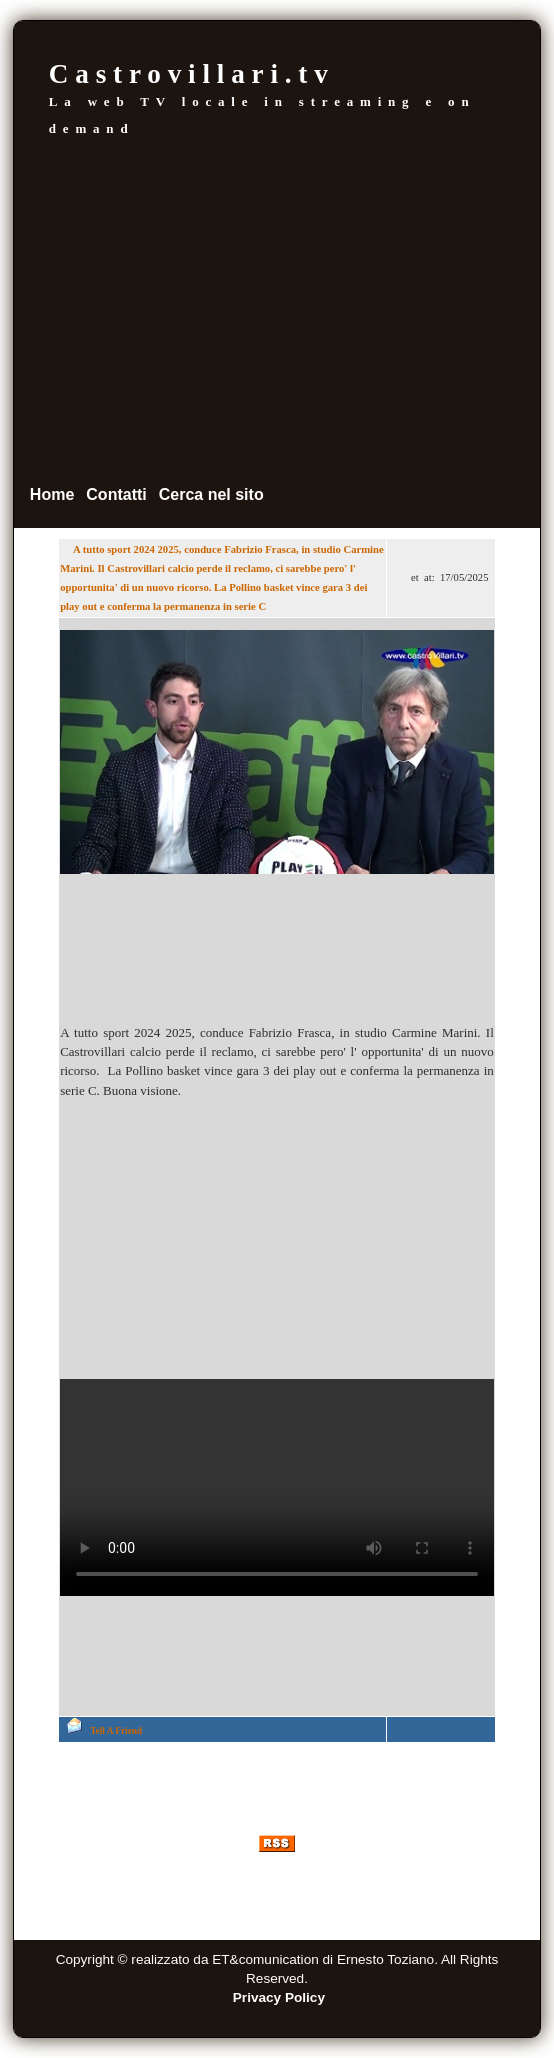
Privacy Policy (279, 1997)
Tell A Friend (116, 1731)
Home (52, 494)
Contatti (116, 494)
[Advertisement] (277, 310)
